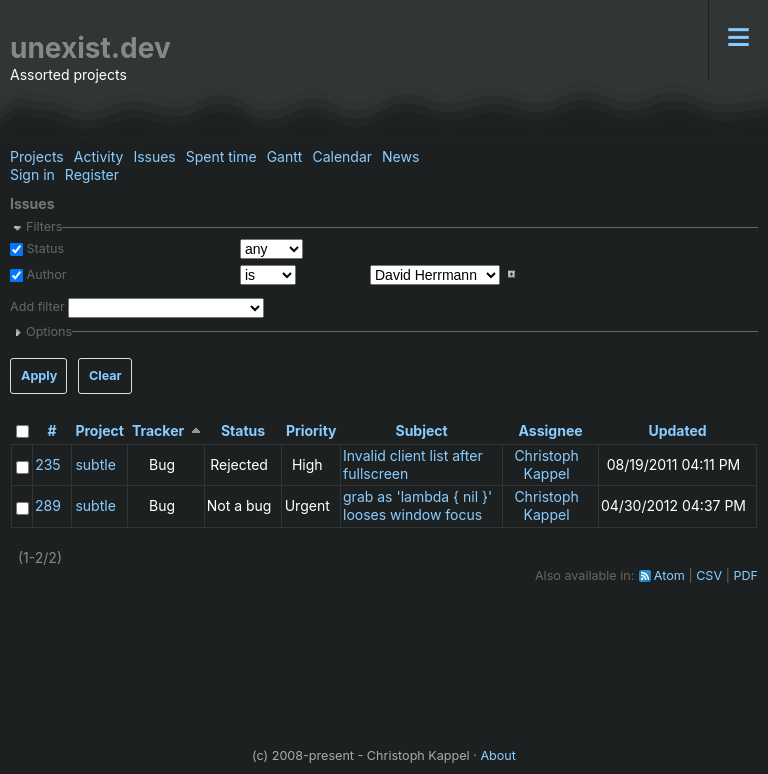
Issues (154, 156)
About (498, 755)
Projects (37, 156)
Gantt (285, 156)
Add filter (37, 306)
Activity (99, 156)
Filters (44, 226)
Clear (105, 375)
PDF (745, 575)
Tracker (158, 430)
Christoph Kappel (546, 464)
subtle (95, 464)
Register (92, 174)
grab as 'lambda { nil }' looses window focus (417, 505)
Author (45, 274)
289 (48, 505)
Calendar (342, 156)
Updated (677, 430)
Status (43, 248)
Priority (311, 430)
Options (49, 331)
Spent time (221, 156)
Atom (669, 575)
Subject (421, 430)
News (400, 156)
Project (99, 430)
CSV (709, 575)
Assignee (551, 430)
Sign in (32, 174)
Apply (39, 375)
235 (48, 464)
